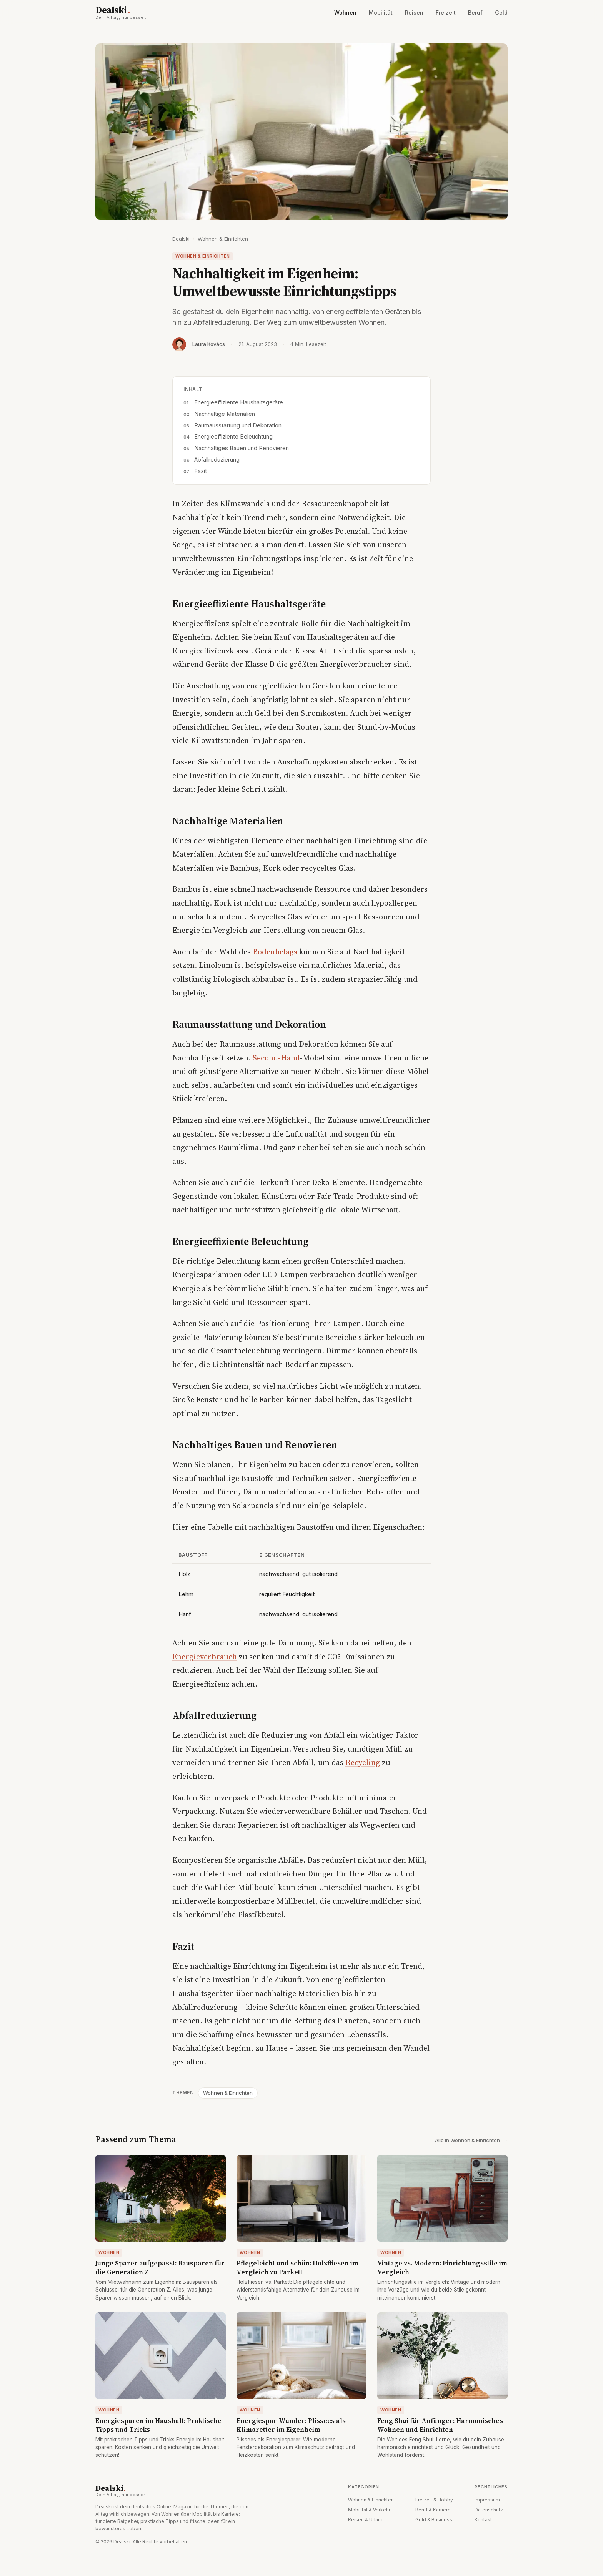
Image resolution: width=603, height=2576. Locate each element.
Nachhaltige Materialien (224, 413)
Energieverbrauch (204, 1656)
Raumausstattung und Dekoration (238, 425)
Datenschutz (489, 2510)
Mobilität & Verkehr (369, 2510)
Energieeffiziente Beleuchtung (233, 436)
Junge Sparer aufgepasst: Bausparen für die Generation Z (160, 2268)
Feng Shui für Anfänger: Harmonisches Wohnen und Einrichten (440, 2425)
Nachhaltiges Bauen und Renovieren (241, 448)
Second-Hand (276, 1057)
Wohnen (345, 12)
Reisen (414, 12)
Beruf (475, 12)
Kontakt (483, 2520)
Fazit (200, 471)
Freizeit (446, 12)
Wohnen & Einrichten (223, 239)
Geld (501, 12)
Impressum (487, 2500)
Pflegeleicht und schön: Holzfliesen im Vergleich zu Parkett (297, 2268)
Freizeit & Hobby (434, 2500)
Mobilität (381, 12)
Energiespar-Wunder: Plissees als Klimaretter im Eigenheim (291, 2425)
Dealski (138, 12)
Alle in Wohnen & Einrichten (471, 2140)
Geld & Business (433, 2520)
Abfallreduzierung (217, 459)
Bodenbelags (275, 951)
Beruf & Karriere (433, 2510)
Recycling (362, 1762)
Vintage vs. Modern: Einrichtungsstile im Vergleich (442, 2268)
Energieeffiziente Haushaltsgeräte (238, 402)
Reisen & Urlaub (366, 2520)
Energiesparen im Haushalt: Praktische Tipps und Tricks (158, 2425)
